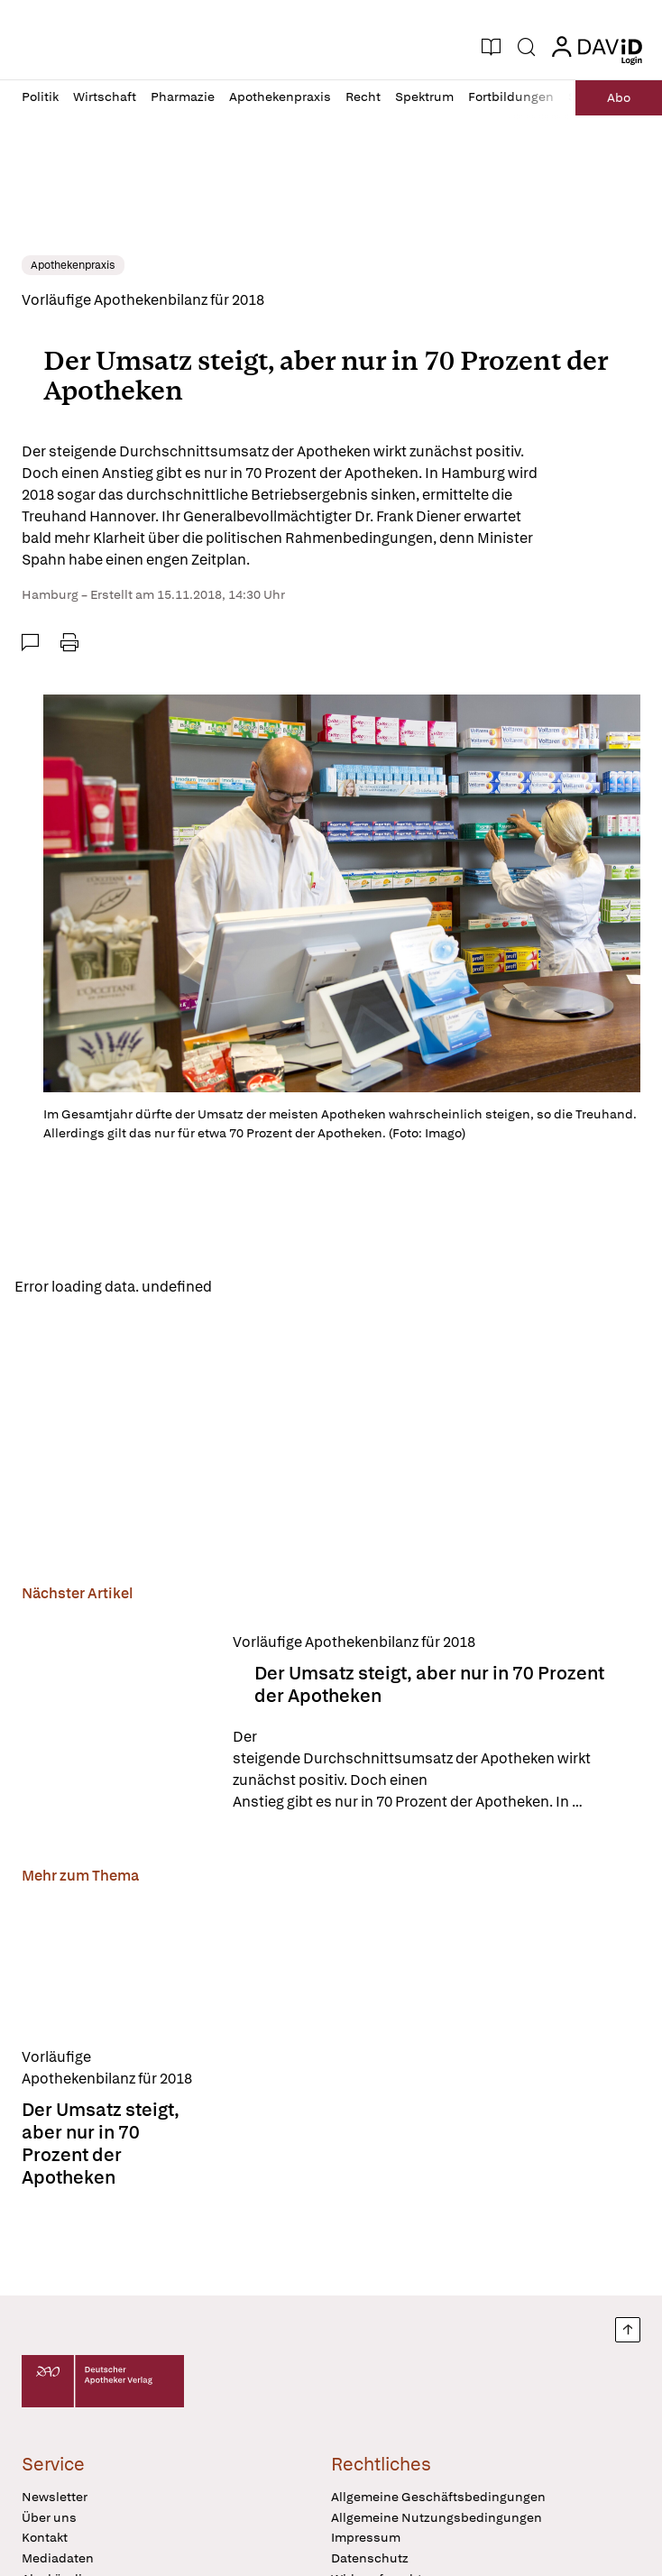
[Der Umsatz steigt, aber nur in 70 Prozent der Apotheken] (116, 1722)
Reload (250, 1287)
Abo (618, 97)
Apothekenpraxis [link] (73, 265)
